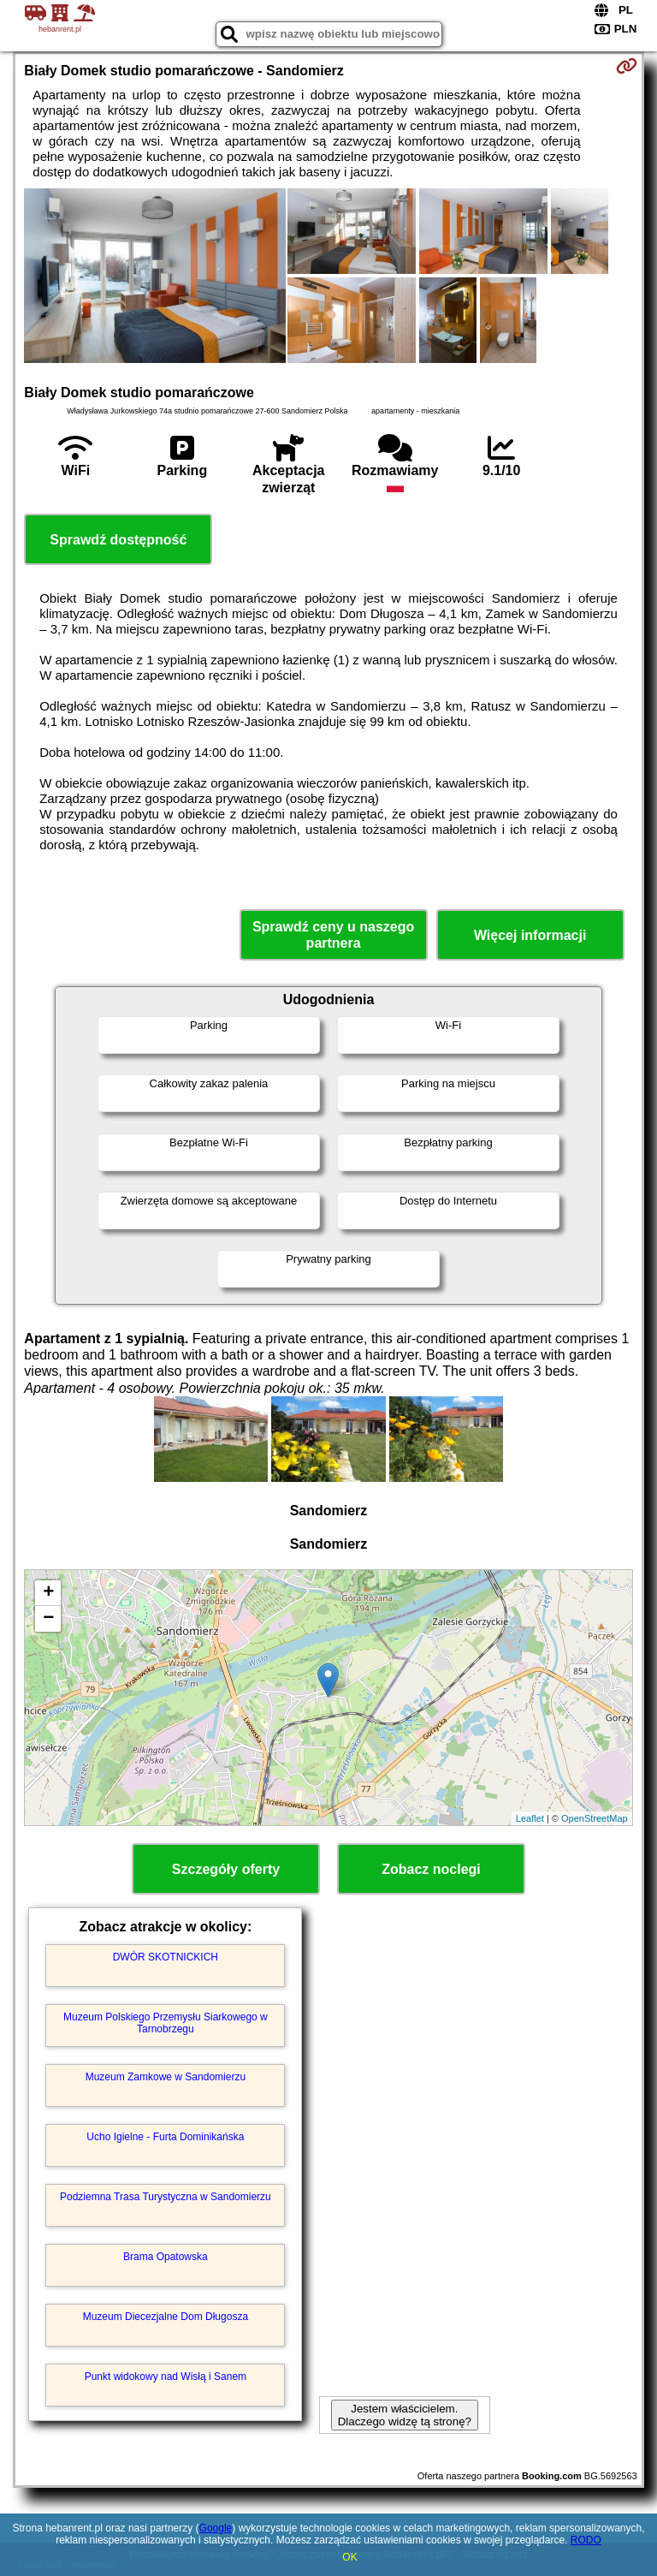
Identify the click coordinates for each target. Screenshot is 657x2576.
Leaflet (530, 1818)
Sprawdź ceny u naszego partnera (333, 934)
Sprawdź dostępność (118, 539)
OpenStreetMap (594, 1818)
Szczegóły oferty (226, 1869)
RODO (586, 2540)
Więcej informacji (530, 935)
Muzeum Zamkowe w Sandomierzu (166, 2077)
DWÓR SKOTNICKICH (165, 1957)
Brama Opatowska (165, 2257)
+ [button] (48, 1593)
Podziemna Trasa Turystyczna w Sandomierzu (165, 2197)
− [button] (48, 1619)
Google (216, 2528)
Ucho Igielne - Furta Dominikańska (165, 2137)
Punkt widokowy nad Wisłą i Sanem (165, 2377)
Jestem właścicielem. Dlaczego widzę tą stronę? (404, 2415)
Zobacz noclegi (431, 1869)
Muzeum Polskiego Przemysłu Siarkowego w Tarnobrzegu (165, 2023)
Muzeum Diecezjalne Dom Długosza (165, 2317)
